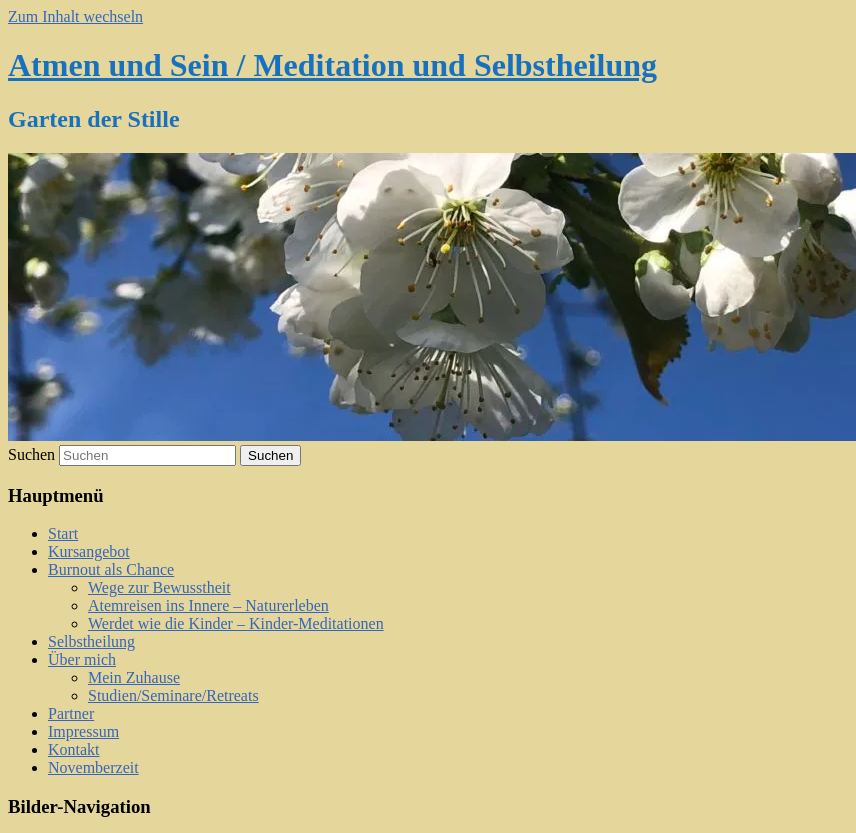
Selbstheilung (91, 641)
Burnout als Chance (111, 569)
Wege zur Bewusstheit (159, 587)
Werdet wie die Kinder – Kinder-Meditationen (236, 623)
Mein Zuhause (134, 677)
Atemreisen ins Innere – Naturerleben (208, 605)
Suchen (31, 454)
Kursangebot (89, 551)
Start (63, 533)
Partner (71, 713)
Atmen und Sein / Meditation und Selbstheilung (332, 65)
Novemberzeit (93, 767)
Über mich (82, 659)
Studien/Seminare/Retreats (173, 695)
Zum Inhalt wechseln (75, 16)
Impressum (83, 731)
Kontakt (74, 749)
